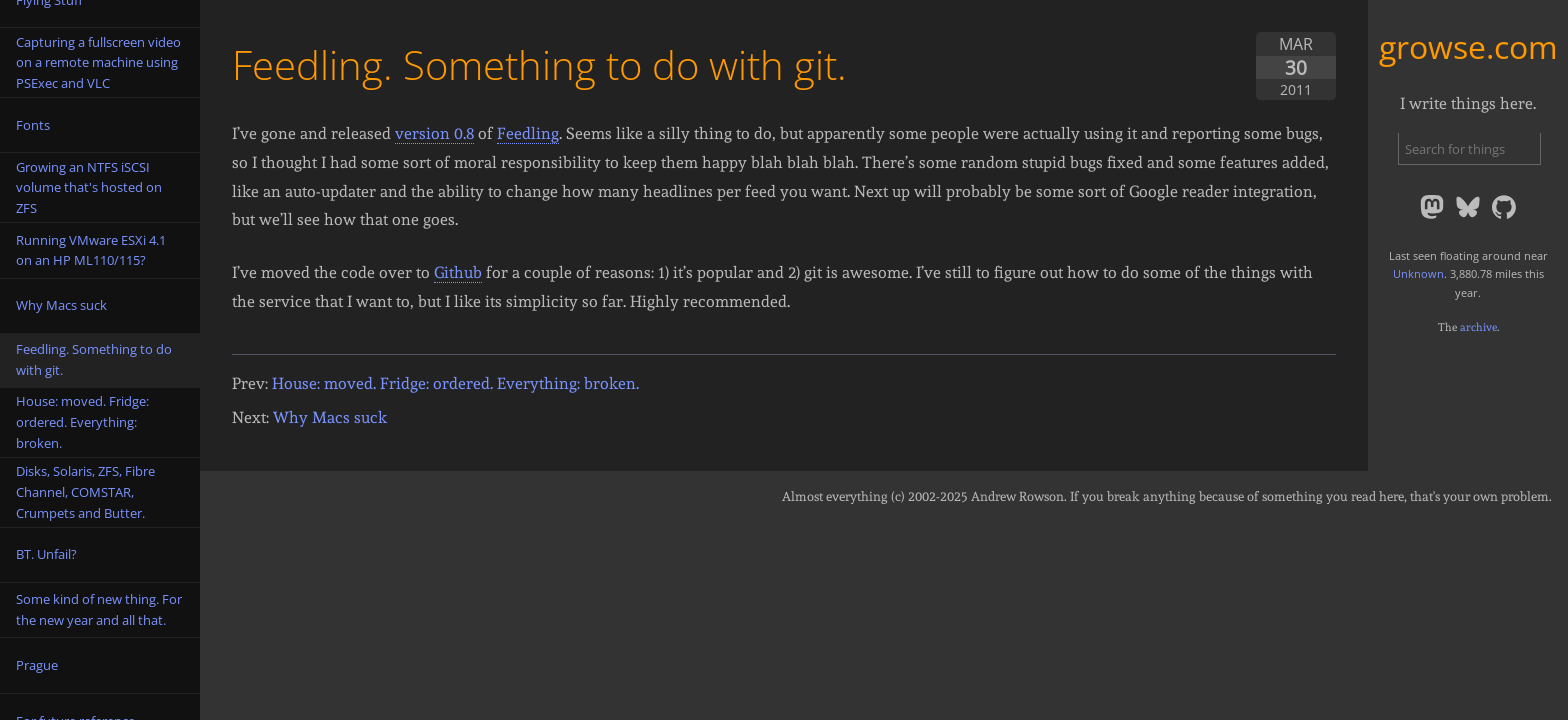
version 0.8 (434, 133)
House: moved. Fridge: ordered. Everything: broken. (455, 383)
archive (1478, 327)
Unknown (1418, 273)
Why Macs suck (330, 417)
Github (458, 272)
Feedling (528, 133)
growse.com (1468, 46)
